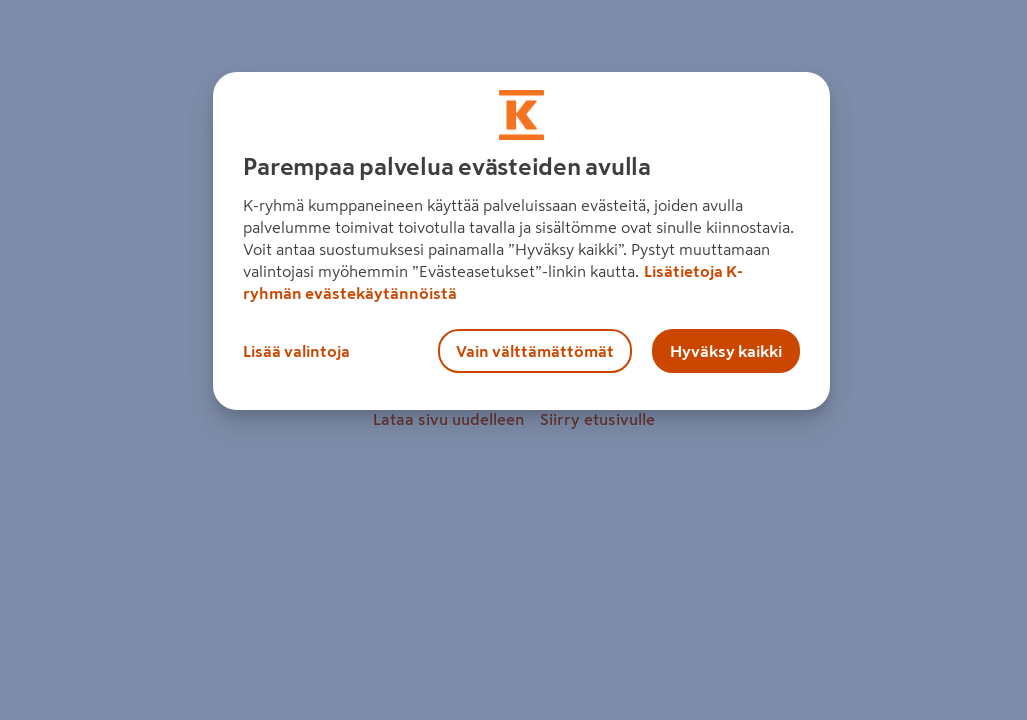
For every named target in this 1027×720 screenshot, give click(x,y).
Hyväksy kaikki (726, 351)
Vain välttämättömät (535, 351)
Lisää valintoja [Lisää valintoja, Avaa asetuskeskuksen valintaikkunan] (296, 351)
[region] (521, 241)
